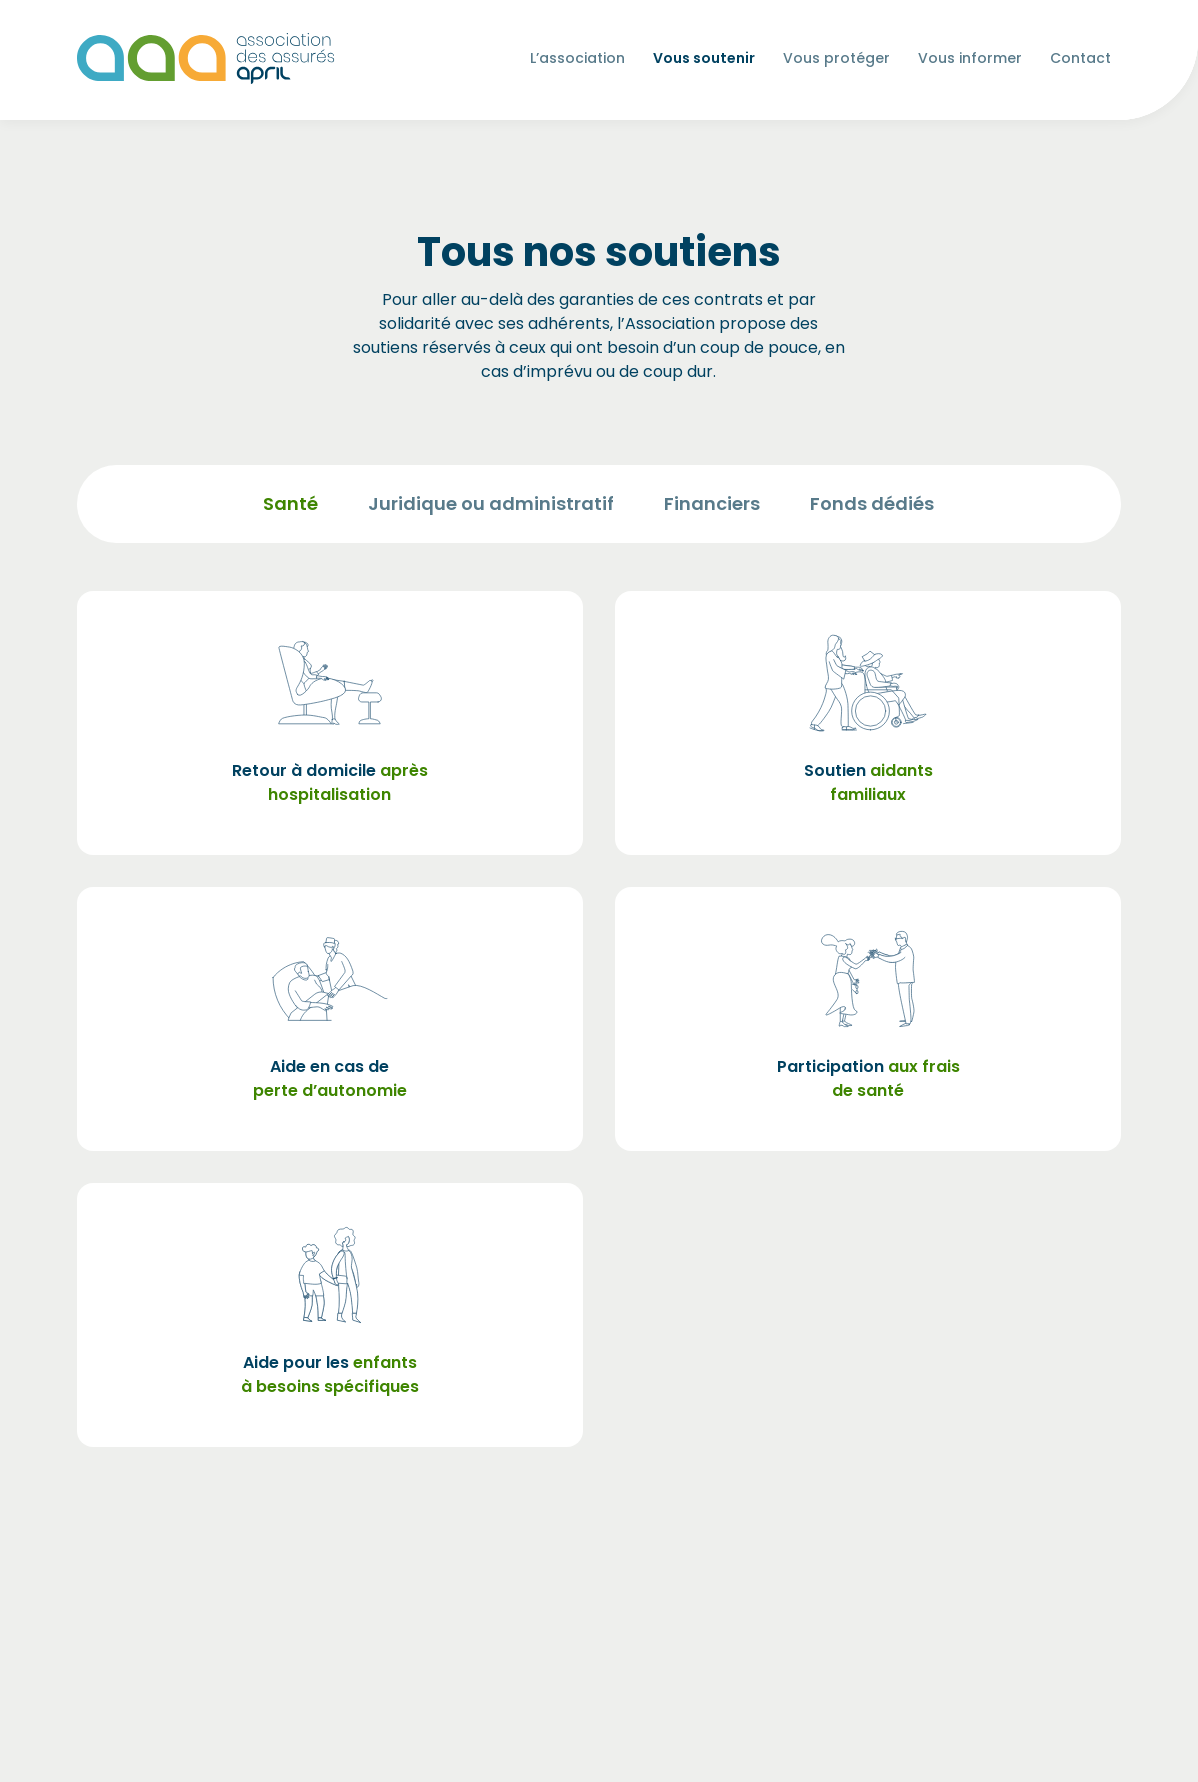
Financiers (712, 503)
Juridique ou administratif (491, 503)
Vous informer (970, 61)
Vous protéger (836, 61)
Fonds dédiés (872, 503)
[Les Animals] (206, 58)
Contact (1080, 58)
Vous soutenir (704, 58)
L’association (577, 61)
